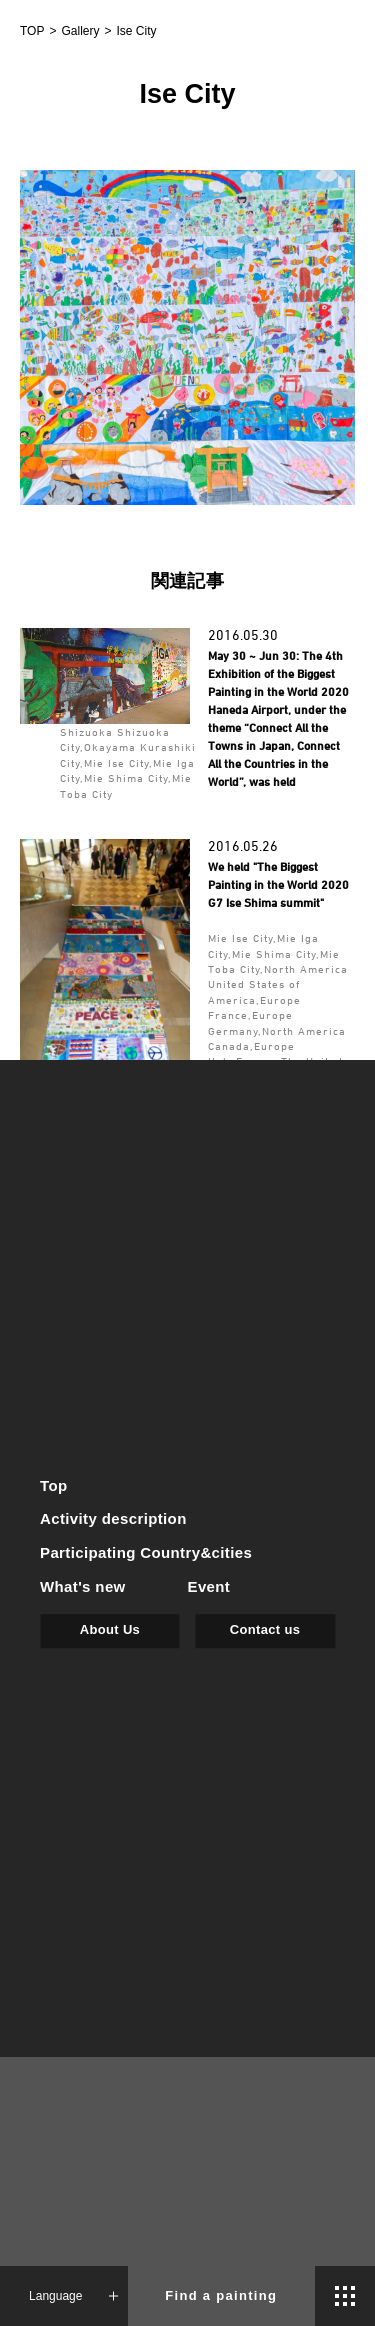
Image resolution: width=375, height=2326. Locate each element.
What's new (83, 1586)
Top (54, 1485)
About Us (110, 1629)
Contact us (265, 1629)
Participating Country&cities (146, 1553)
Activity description (113, 1519)
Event (209, 1586)
